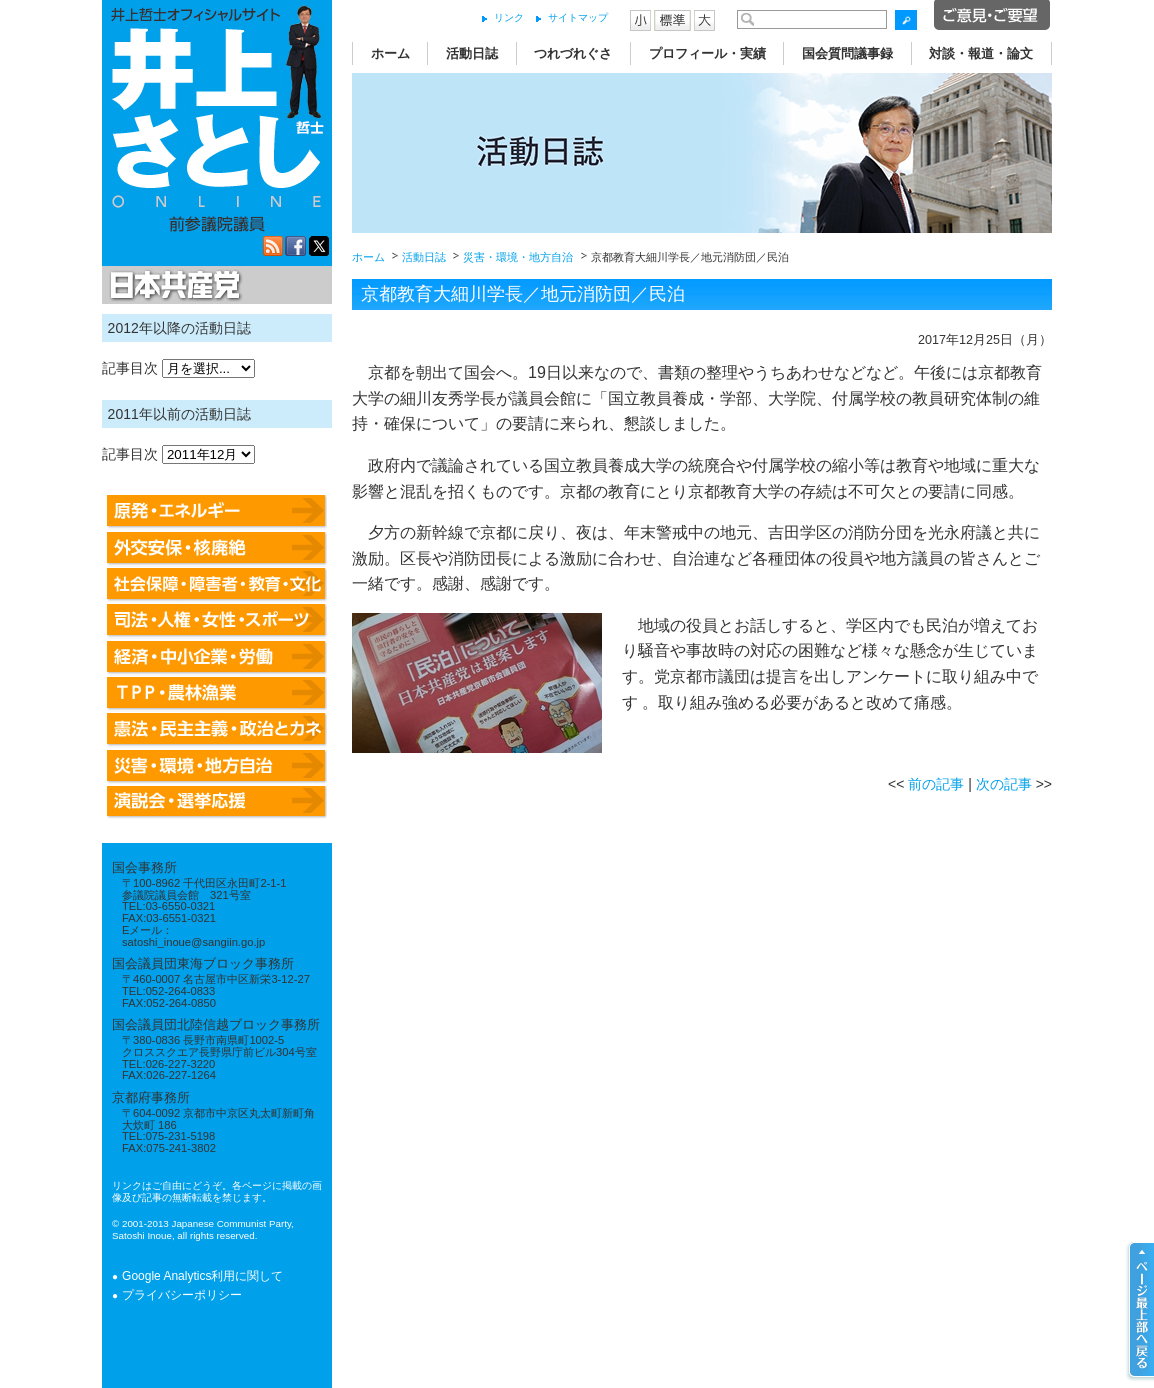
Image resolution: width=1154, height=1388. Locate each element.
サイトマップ (578, 17)
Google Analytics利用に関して (202, 1276)
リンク (509, 17)
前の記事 (936, 784)
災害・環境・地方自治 (518, 257)
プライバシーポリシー (182, 1295)
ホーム (390, 53)
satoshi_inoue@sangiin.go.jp (193, 942)
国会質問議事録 (847, 53)
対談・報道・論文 (981, 53)
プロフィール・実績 (707, 53)
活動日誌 (472, 53)
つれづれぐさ (573, 53)
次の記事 (1004, 784)
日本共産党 (172, 286)
